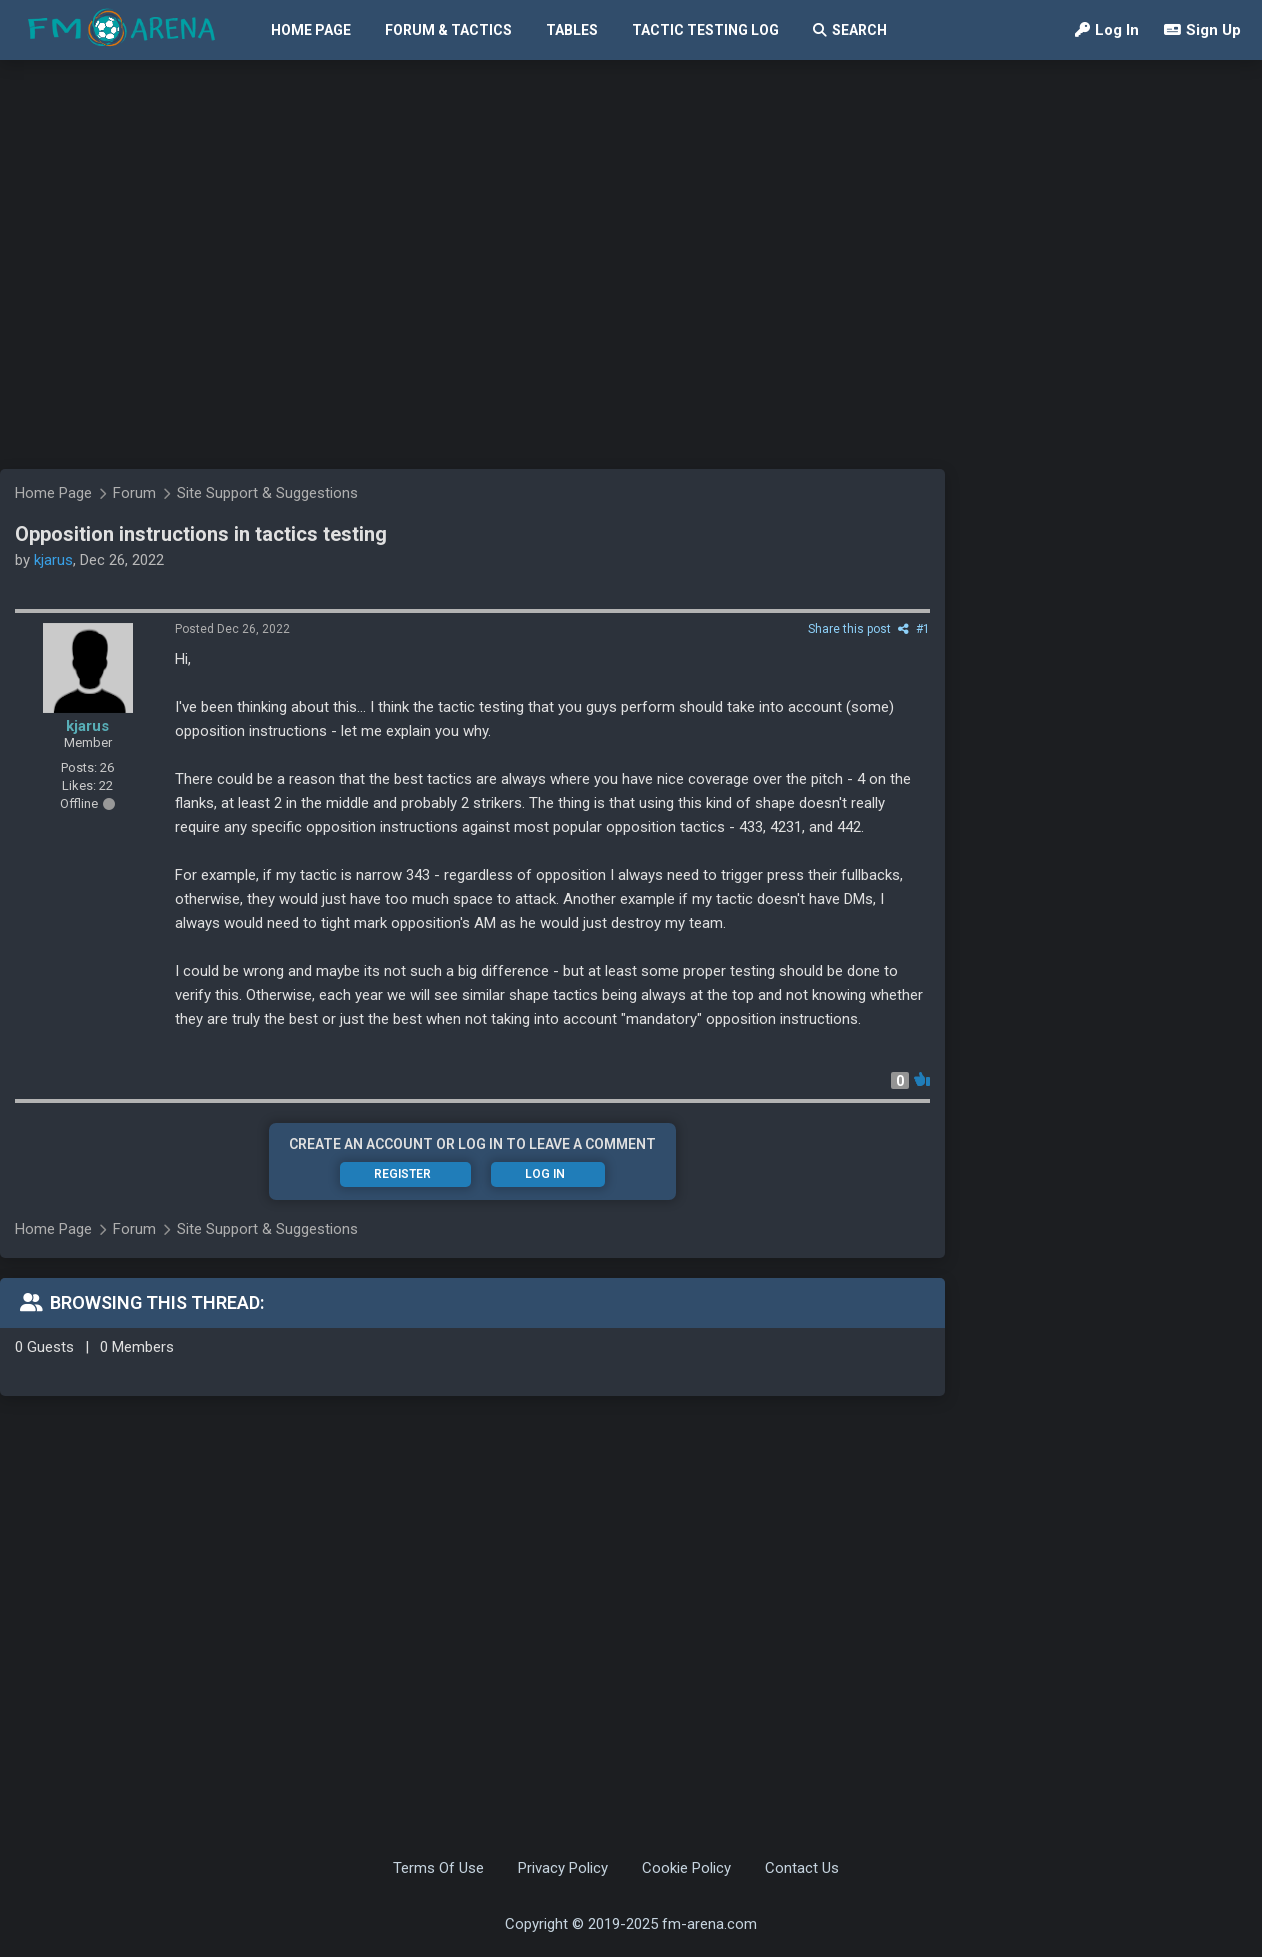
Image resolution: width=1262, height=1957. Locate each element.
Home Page (311, 30)
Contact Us (802, 1868)
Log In (1107, 30)
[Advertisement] (187, 402)
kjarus (87, 726)
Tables (572, 30)
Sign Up (1202, 30)
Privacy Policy (563, 1868)
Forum (134, 1229)
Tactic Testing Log (705, 30)
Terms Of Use (438, 1868)
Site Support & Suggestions (267, 1229)
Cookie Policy (686, 1868)
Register (402, 1174)
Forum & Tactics (448, 30)
